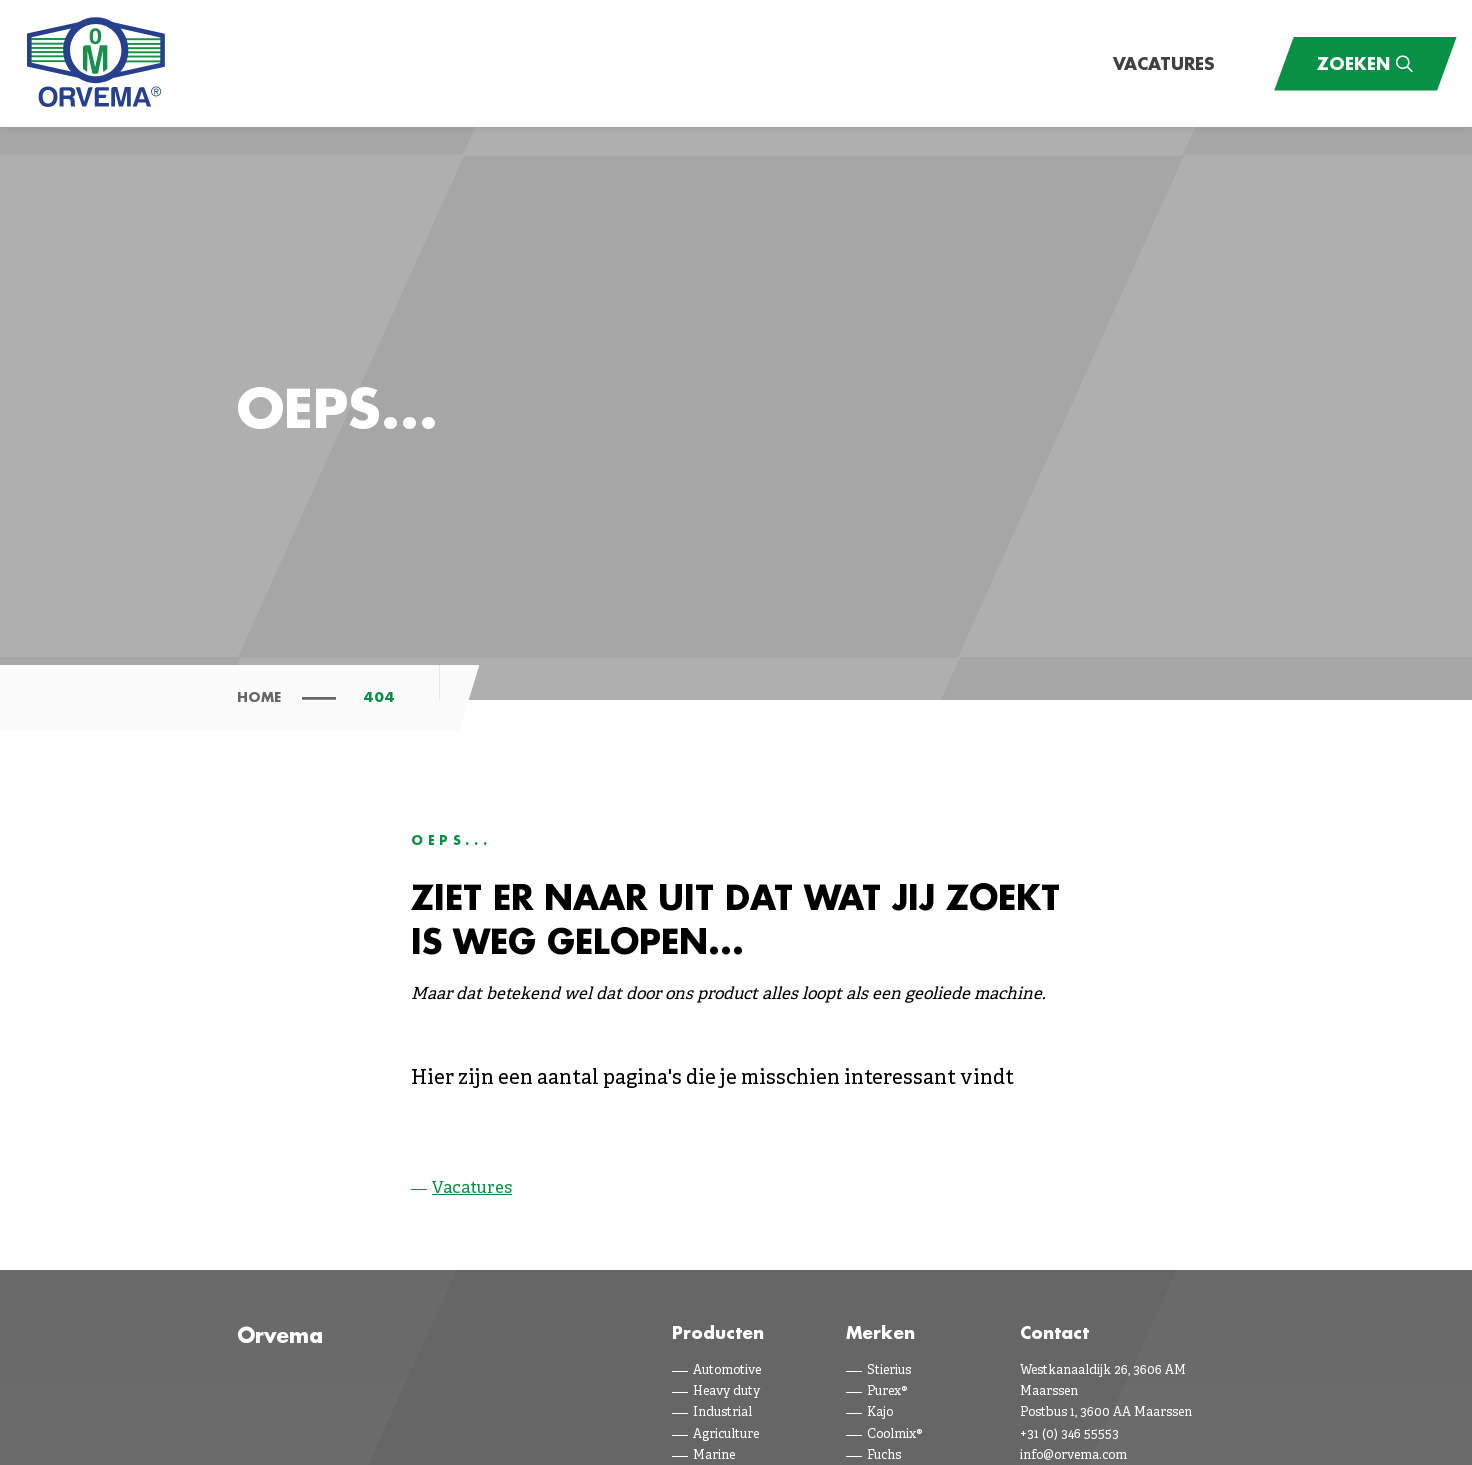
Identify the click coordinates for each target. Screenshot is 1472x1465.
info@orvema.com (1073, 1456)
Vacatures (1164, 63)
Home (259, 697)
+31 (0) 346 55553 (1069, 1435)
